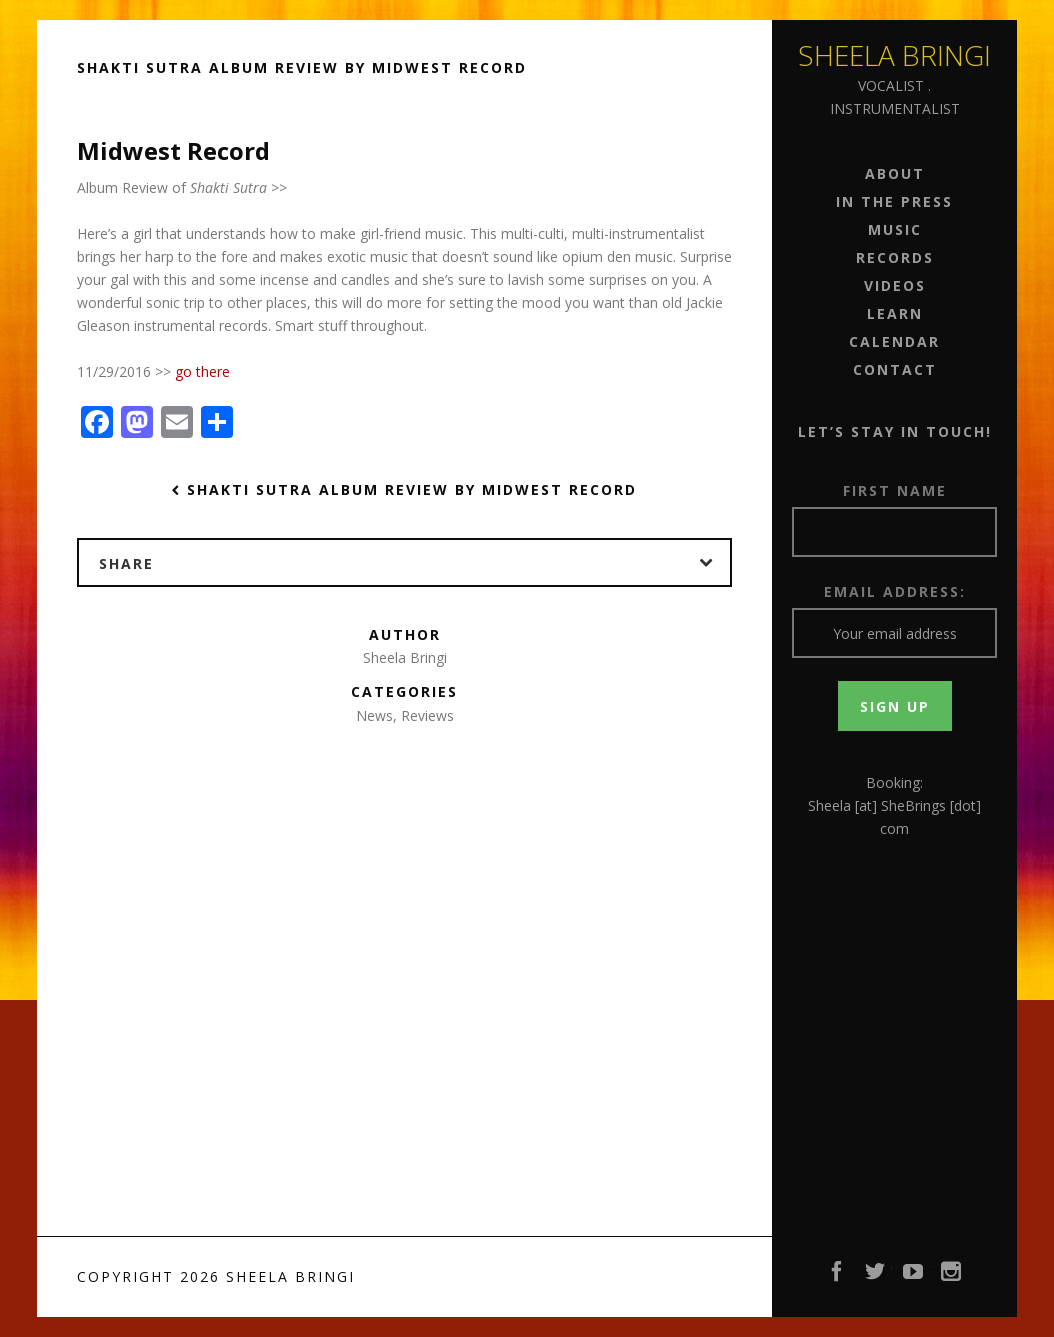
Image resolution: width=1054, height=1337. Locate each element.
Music (895, 229)
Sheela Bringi (894, 55)
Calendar (894, 341)
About (895, 173)
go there (202, 371)
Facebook (838, 1277)
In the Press (894, 201)
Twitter (876, 1277)
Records (895, 257)
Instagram (952, 1277)
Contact (895, 369)
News (374, 715)
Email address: (895, 591)
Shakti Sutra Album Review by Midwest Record (404, 489)
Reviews (427, 715)
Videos (895, 285)
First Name (895, 490)
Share (414, 563)
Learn (895, 313)
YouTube (914, 1277)
